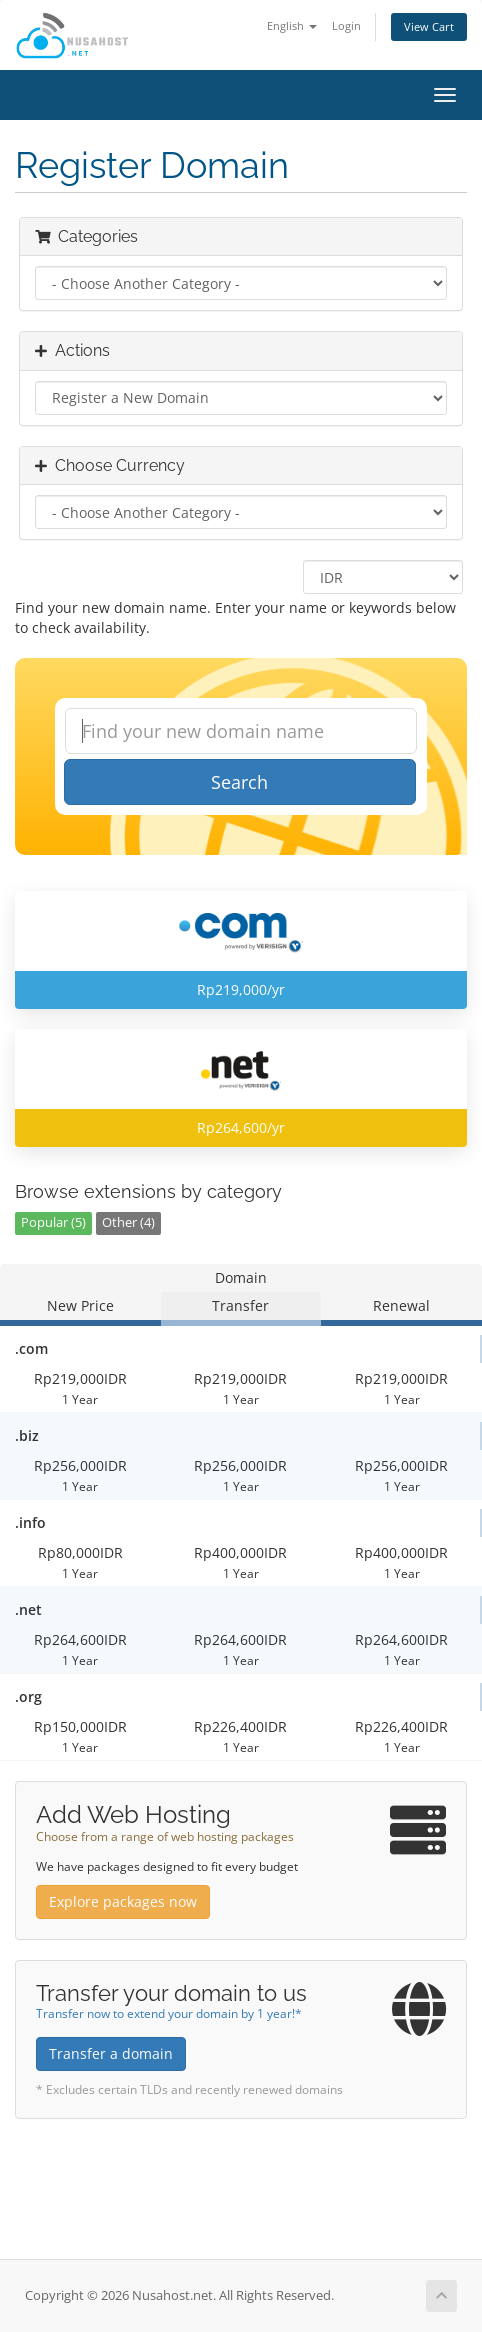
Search (239, 782)
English (292, 25)
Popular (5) (53, 1222)
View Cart (429, 26)
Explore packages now (123, 1901)
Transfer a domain (111, 2053)
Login (346, 25)
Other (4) (128, 1222)
